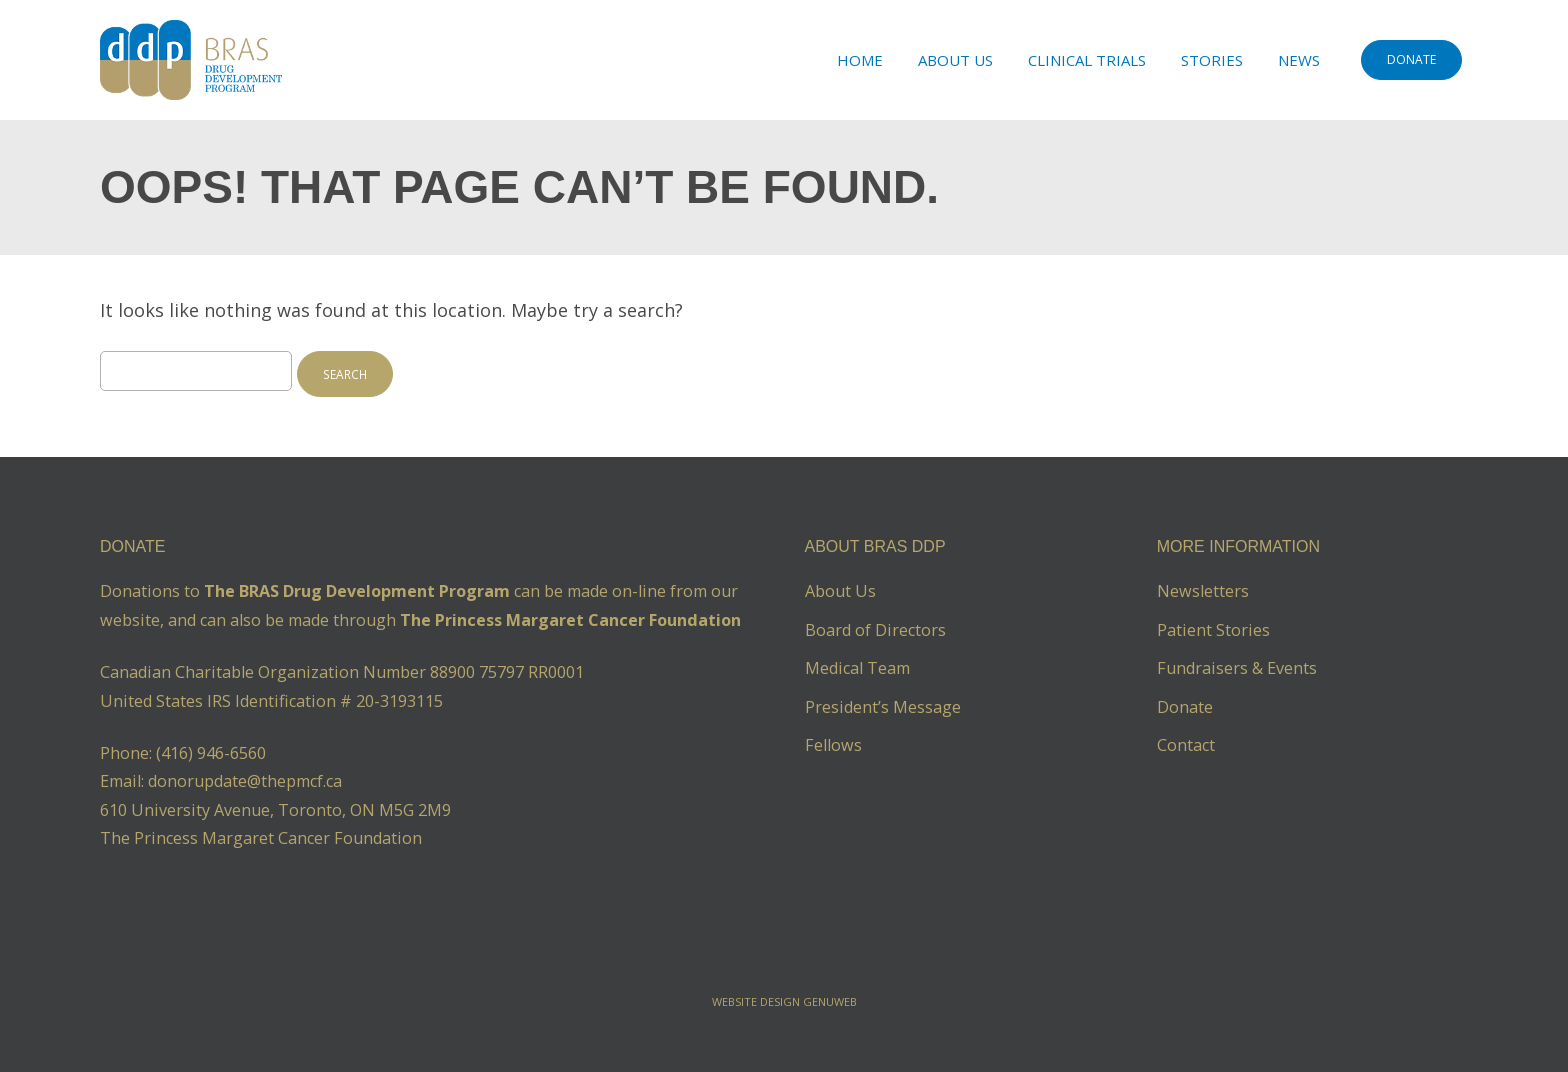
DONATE (1411, 59)
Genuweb (830, 1001)
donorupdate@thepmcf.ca (245, 781)
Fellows (833, 745)
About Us (955, 60)
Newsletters (1203, 591)
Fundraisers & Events (1237, 668)
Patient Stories (1213, 630)
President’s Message (883, 707)
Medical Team (857, 668)
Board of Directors (875, 630)
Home (860, 60)
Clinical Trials (1087, 60)
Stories (1212, 60)
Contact (1186, 745)
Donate (1185, 707)
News (1299, 60)
